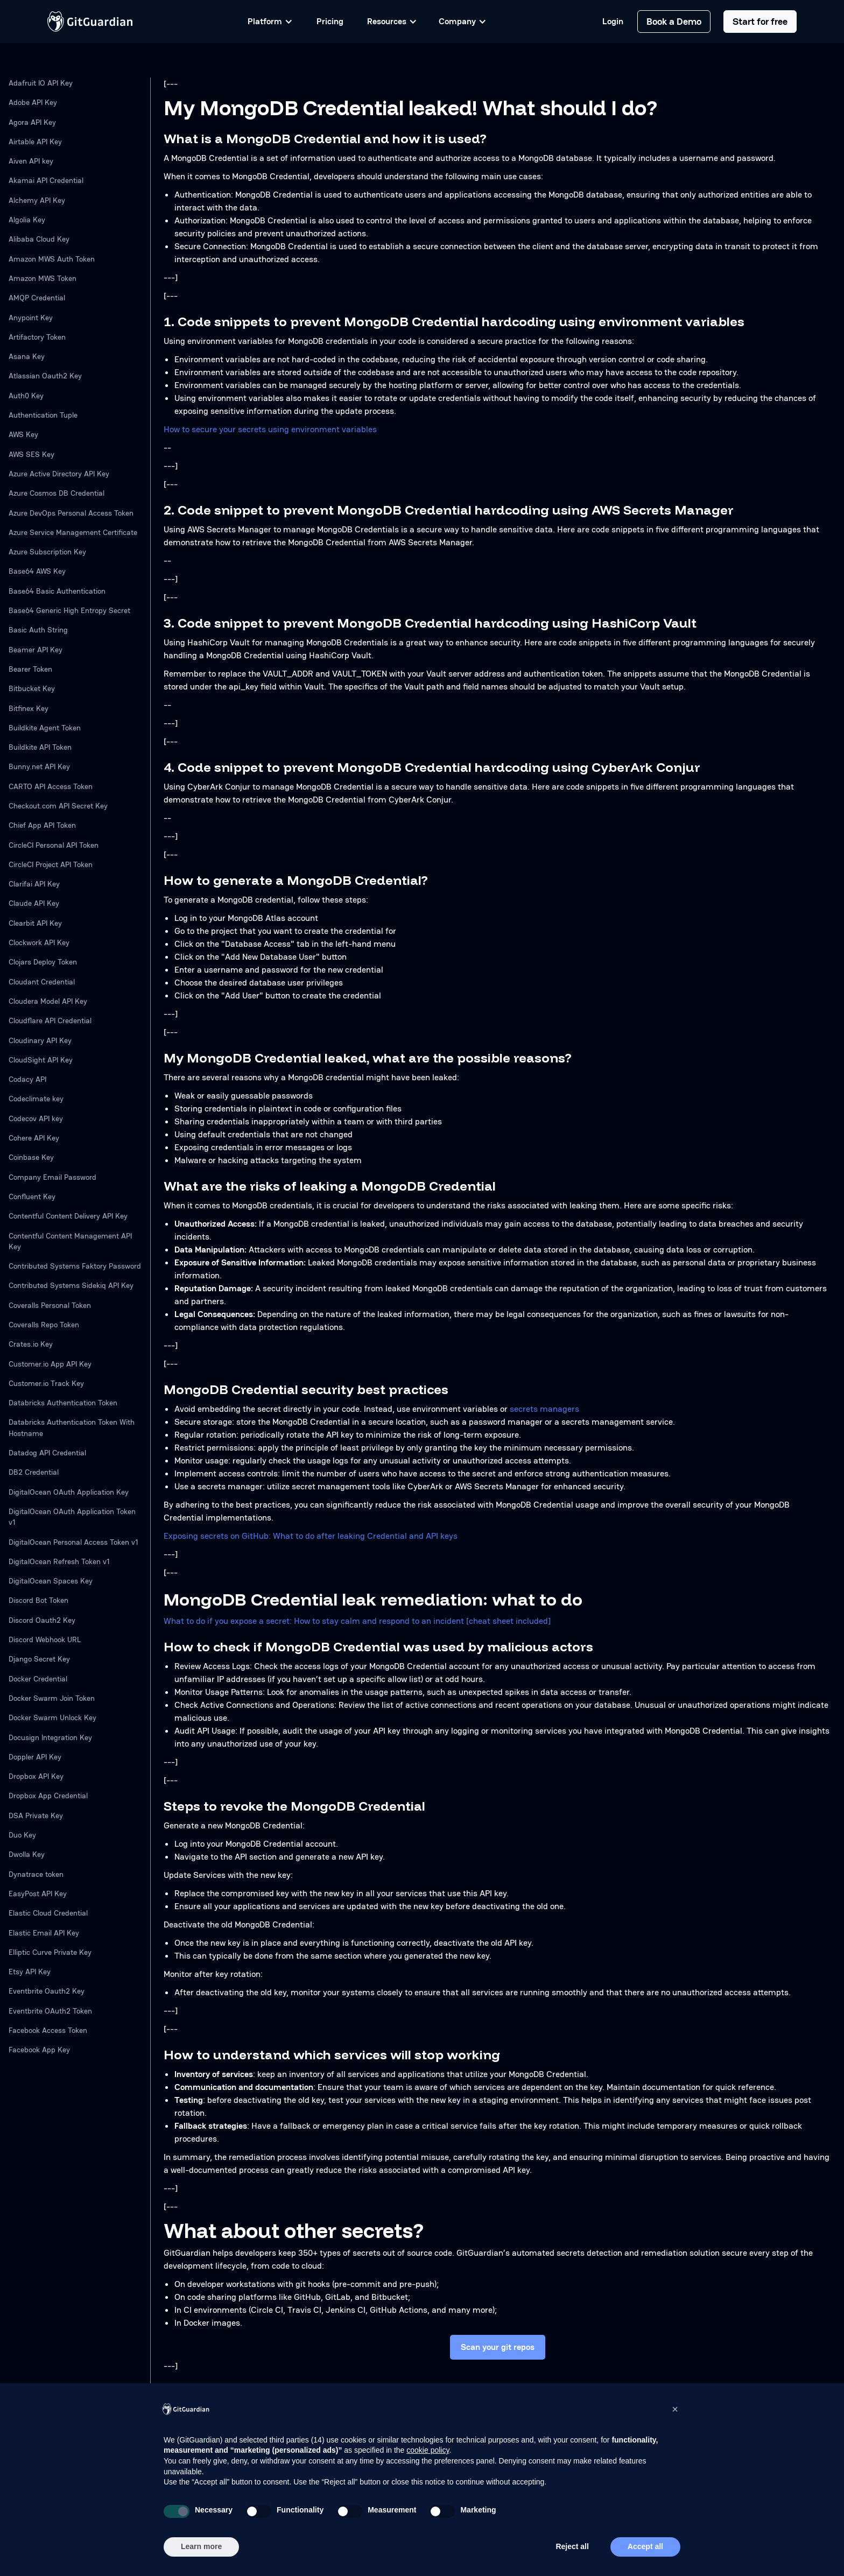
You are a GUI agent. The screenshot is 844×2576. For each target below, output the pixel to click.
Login (612, 21)
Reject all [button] (571, 2546)
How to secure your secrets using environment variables (270, 429)
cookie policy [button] (427, 2450)
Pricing (329, 21)
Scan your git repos (497, 2347)
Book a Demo (673, 21)
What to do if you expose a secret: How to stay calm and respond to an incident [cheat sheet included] (357, 1621)
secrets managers (544, 1408)
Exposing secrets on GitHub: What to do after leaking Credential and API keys (311, 1536)
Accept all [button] (645, 2546)
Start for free (760, 21)
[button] (675, 2409)
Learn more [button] (201, 2546)
